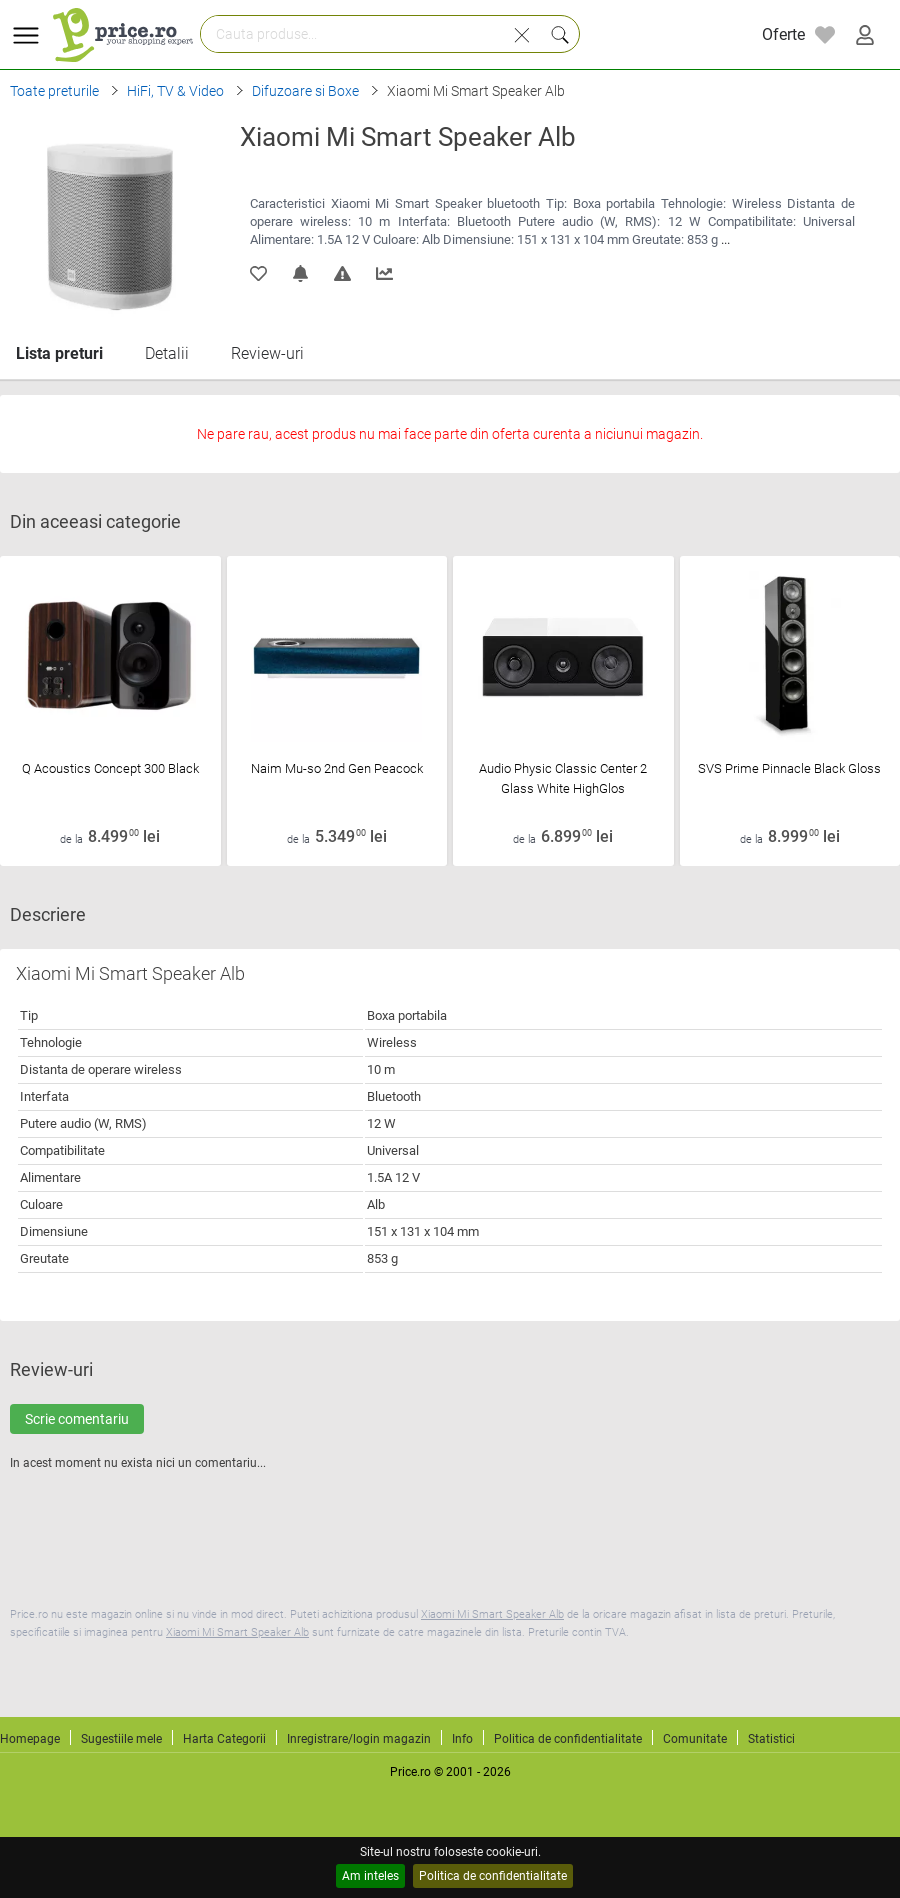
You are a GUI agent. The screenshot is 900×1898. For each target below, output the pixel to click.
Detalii (167, 353)
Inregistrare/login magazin (359, 1739)
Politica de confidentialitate (493, 1876)
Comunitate (695, 1739)
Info (462, 1739)
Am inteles (370, 1876)
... (725, 239)
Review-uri (267, 353)
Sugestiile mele (121, 1739)
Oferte (783, 34)
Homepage (30, 1739)
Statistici (771, 1739)
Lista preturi (59, 353)
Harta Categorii (224, 1739)
